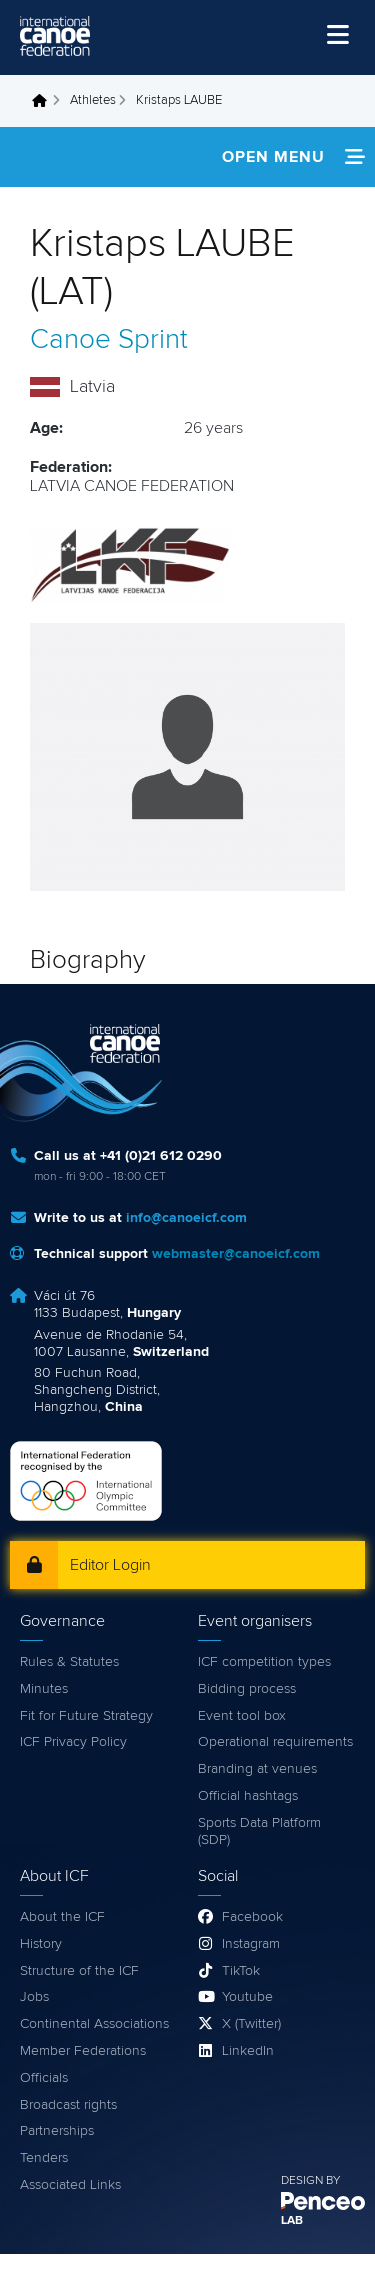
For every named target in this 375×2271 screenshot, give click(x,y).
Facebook (252, 1917)
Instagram (251, 1944)
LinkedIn (248, 2051)
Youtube (247, 1997)
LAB (292, 2221)
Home (45, 101)
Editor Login (110, 1565)
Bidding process (247, 1689)
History (41, 1944)
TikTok (241, 1971)
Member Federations (83, 2051)
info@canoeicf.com (186, 1218)
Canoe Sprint (109, 340)
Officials (44, 2078)
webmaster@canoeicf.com (236, 1254)
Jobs (34, 1997)
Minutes (44, 1689)
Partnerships (57, 2131)
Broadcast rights (68, 2105)
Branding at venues (257, 1769)
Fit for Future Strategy (86, 1716)
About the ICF (62, 1917)
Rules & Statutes (69, 1662)
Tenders (44, 2158)
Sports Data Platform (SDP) (259, 1831)
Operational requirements (275, 1742)
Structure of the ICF (79, 1971)
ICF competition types (264, 1662)
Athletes (93, 100)
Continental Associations (94, 2024)
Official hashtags (248, 1796)
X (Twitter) (251, 2024)
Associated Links (70, 2185)
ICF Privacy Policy (73, 1742)
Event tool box (242, 1716)
